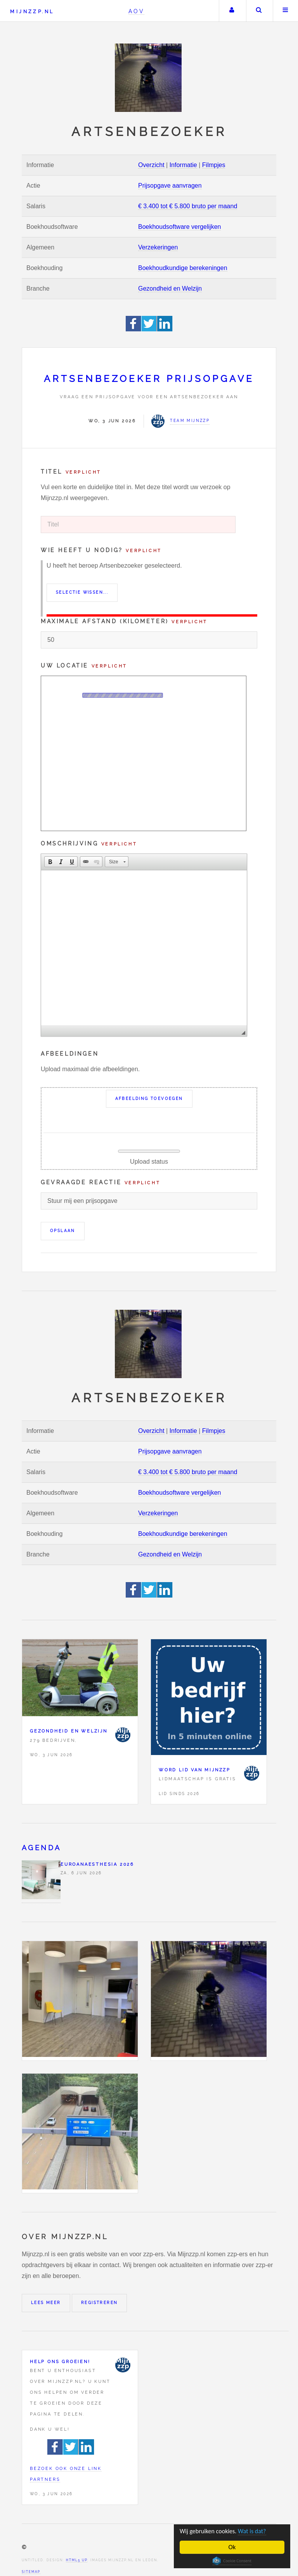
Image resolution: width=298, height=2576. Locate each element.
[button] (50, 862)
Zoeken (258, 11)
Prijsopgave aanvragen (170, 185)
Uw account (231, 11)
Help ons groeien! (60, 2361)
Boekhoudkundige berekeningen (182, 268)
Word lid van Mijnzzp (194, 1770)
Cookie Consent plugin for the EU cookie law (232, 2561)
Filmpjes (213, 165)
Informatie (183, 165)
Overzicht (151, 165)
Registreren (99, 2303)
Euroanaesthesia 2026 (97, 1864)
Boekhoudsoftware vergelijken (179, 226)
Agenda (41, 1848)
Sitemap (31, 2572)
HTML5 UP (76, 2560)
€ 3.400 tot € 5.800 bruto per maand (187, 206)
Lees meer (46, 2303)
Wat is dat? (256, 2531)
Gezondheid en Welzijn (170, 288)
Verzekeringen (158, 247)
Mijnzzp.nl (32, 11)
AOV (136, 11)
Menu (285, 11)
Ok (232, 2547)
